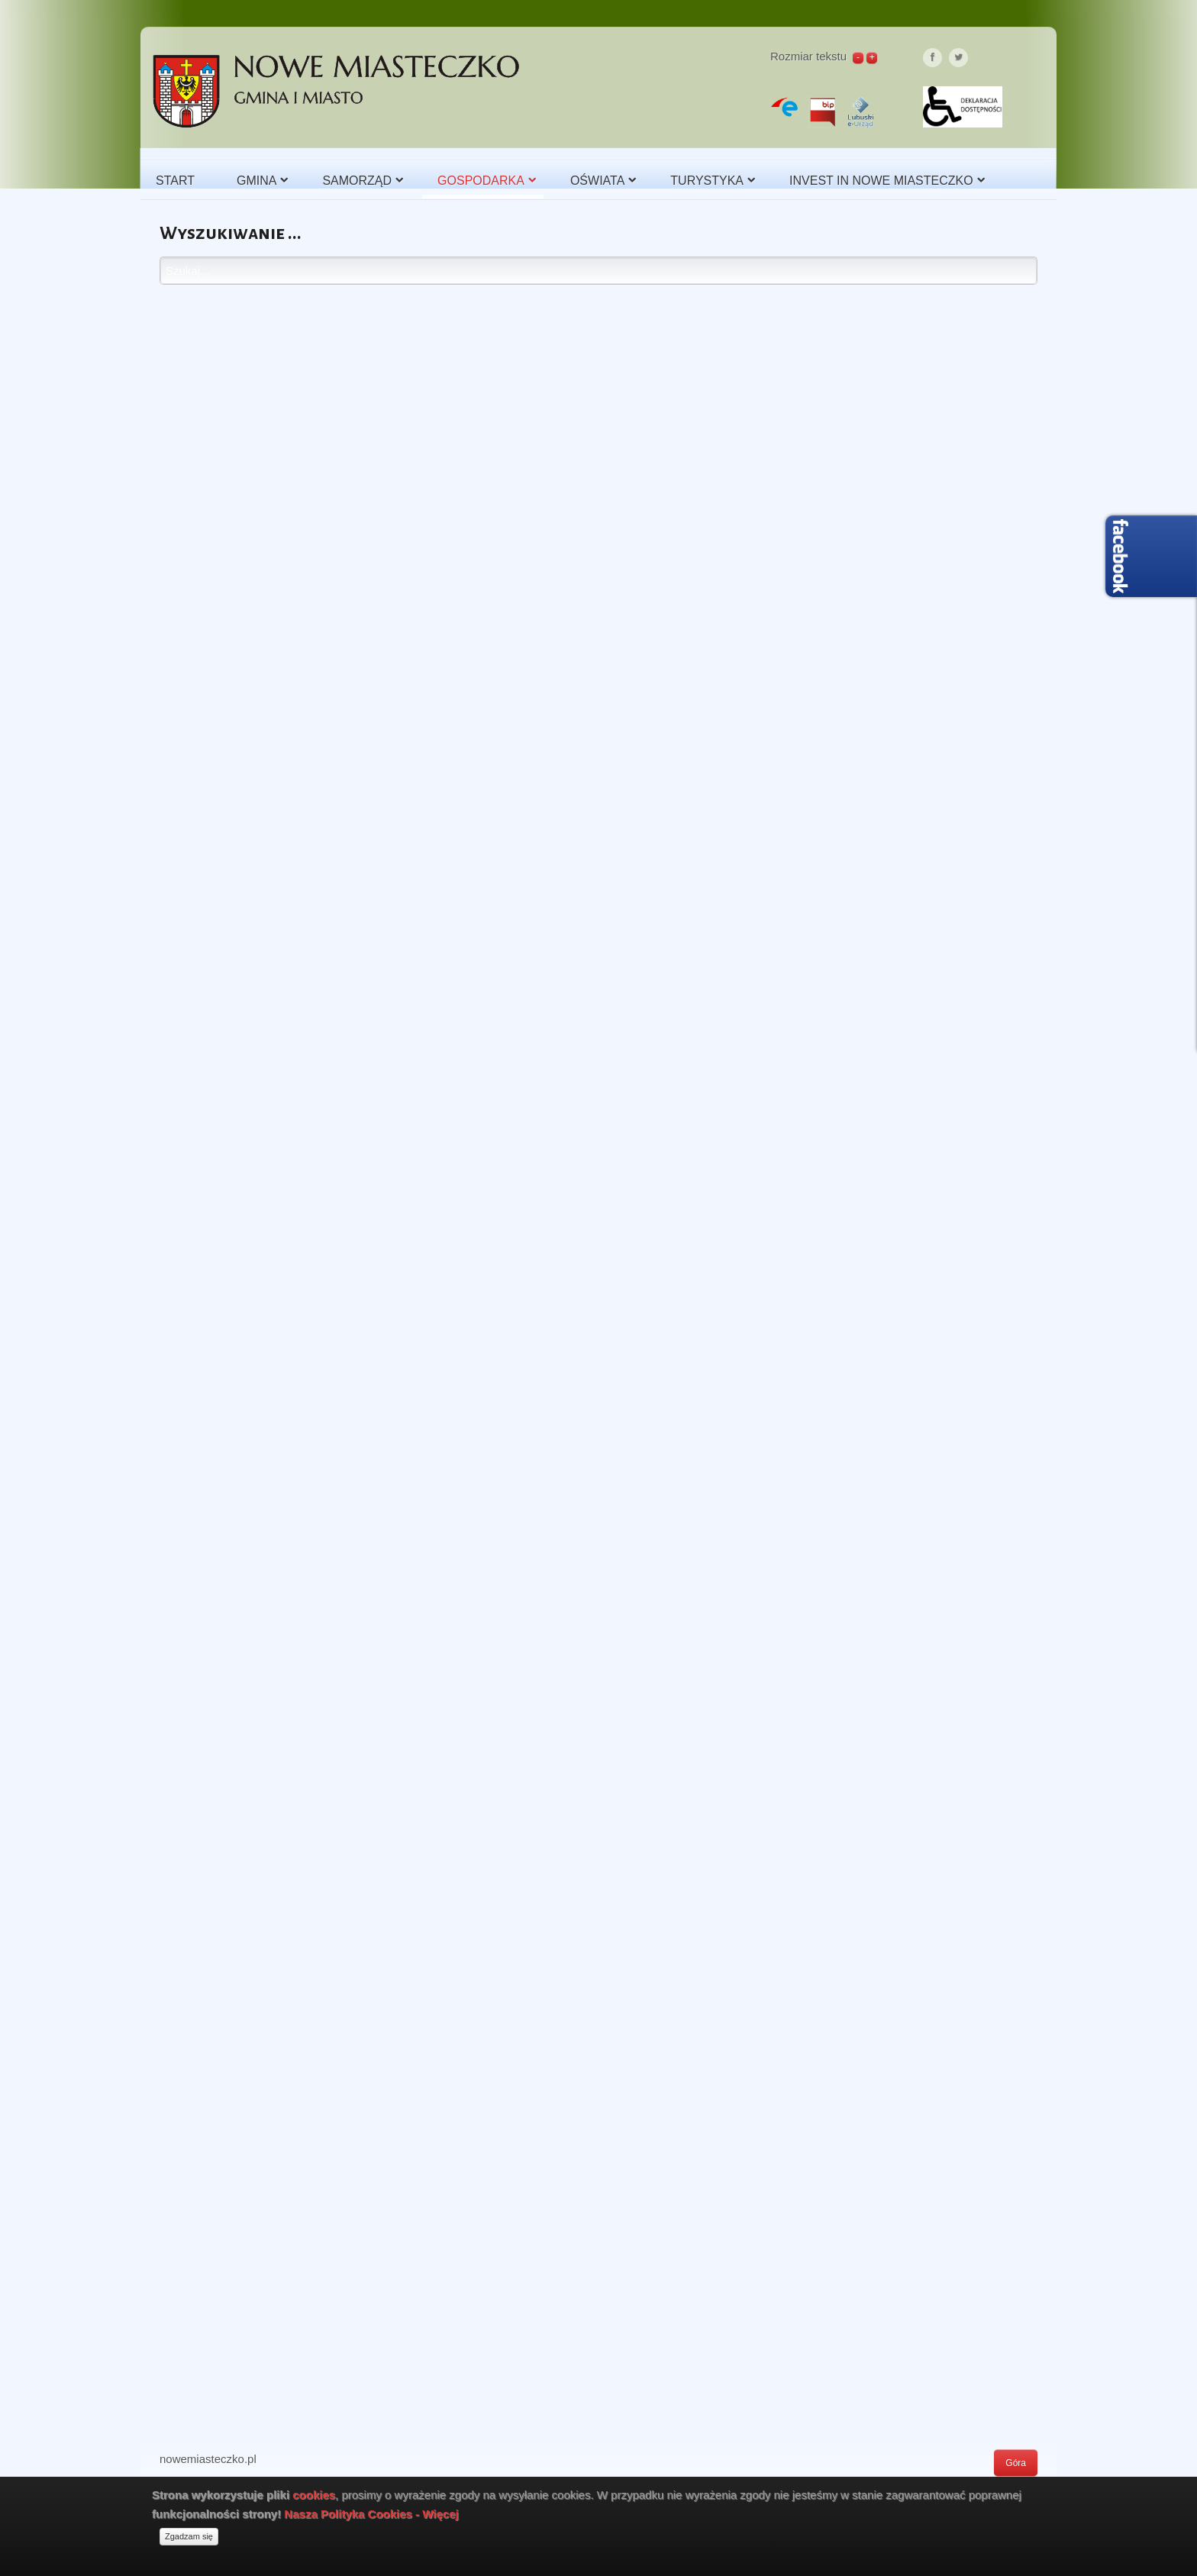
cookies (313, 2494)
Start (175, 180)
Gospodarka (480, 180)
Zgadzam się (189, 2536)
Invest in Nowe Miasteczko (881, 180)
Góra (1015, 2463)
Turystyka (707, 180)
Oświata (597, 180)
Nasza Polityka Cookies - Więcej (371, 2513)
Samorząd (357, 180)
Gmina (256, 180)
